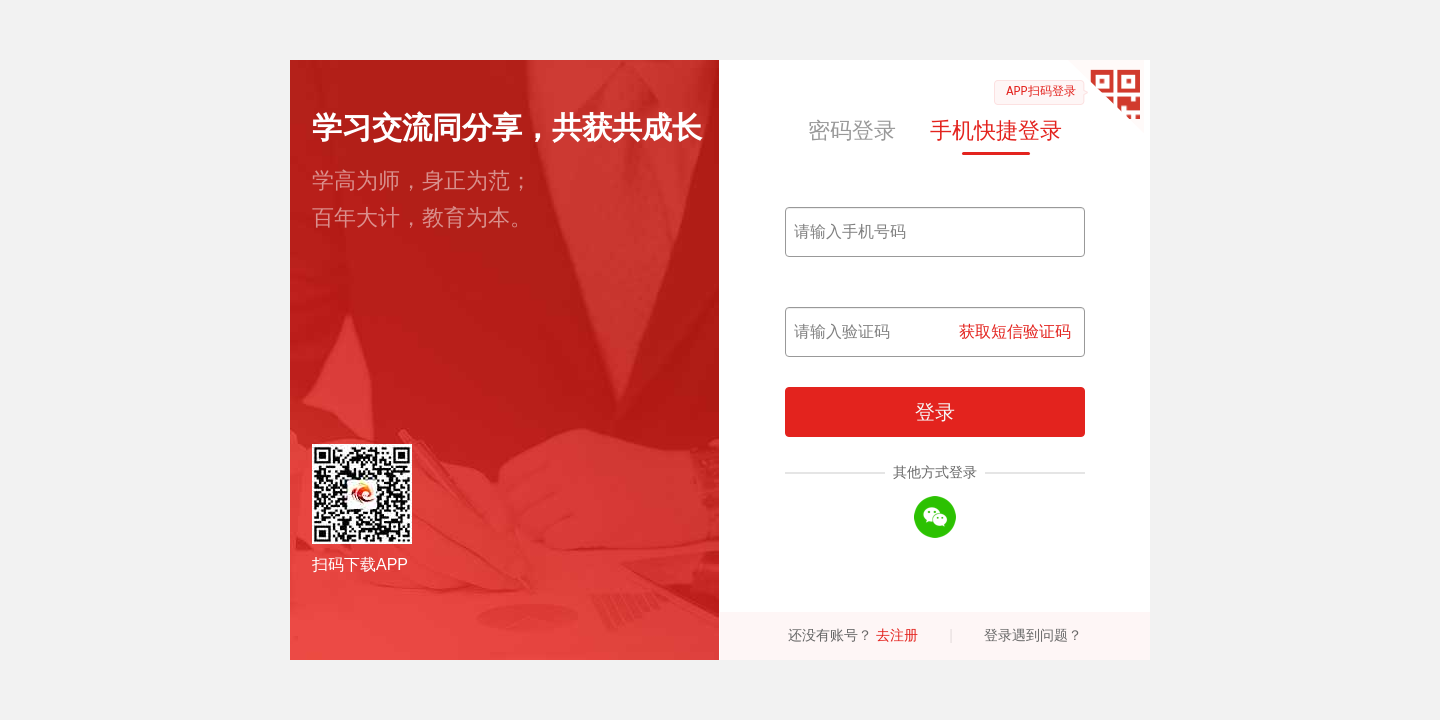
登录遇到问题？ (1033, 635)
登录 (935, 412)
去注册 (897, 635)
